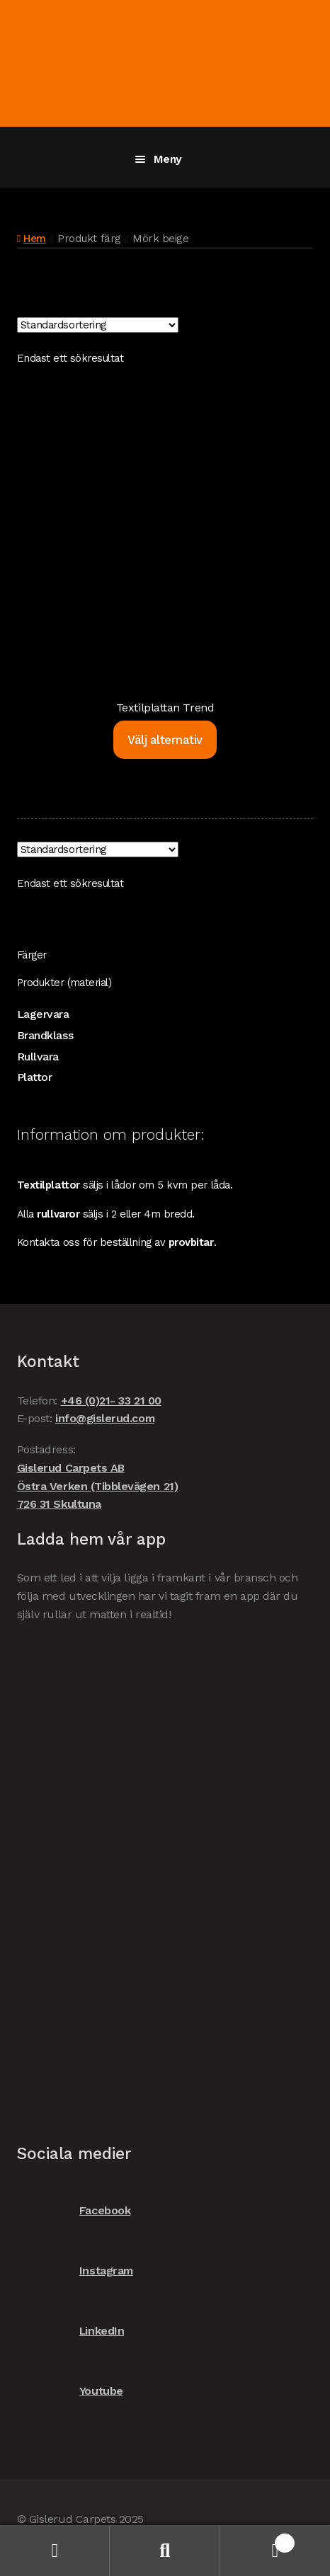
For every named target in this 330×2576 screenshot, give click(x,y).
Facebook (73, 2210)
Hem (34, 238)
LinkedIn (70, 2330)
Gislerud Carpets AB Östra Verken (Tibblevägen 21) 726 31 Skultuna (97, 1486)
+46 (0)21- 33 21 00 (111, 1400)
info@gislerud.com (104, 1418)
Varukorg (257, 2540)
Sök (165, 2551)
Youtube (70, 2391)
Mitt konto (55, 2551)
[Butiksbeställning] (97, 325)
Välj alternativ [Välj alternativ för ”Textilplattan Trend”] (165, 740)
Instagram (75, 2270)
